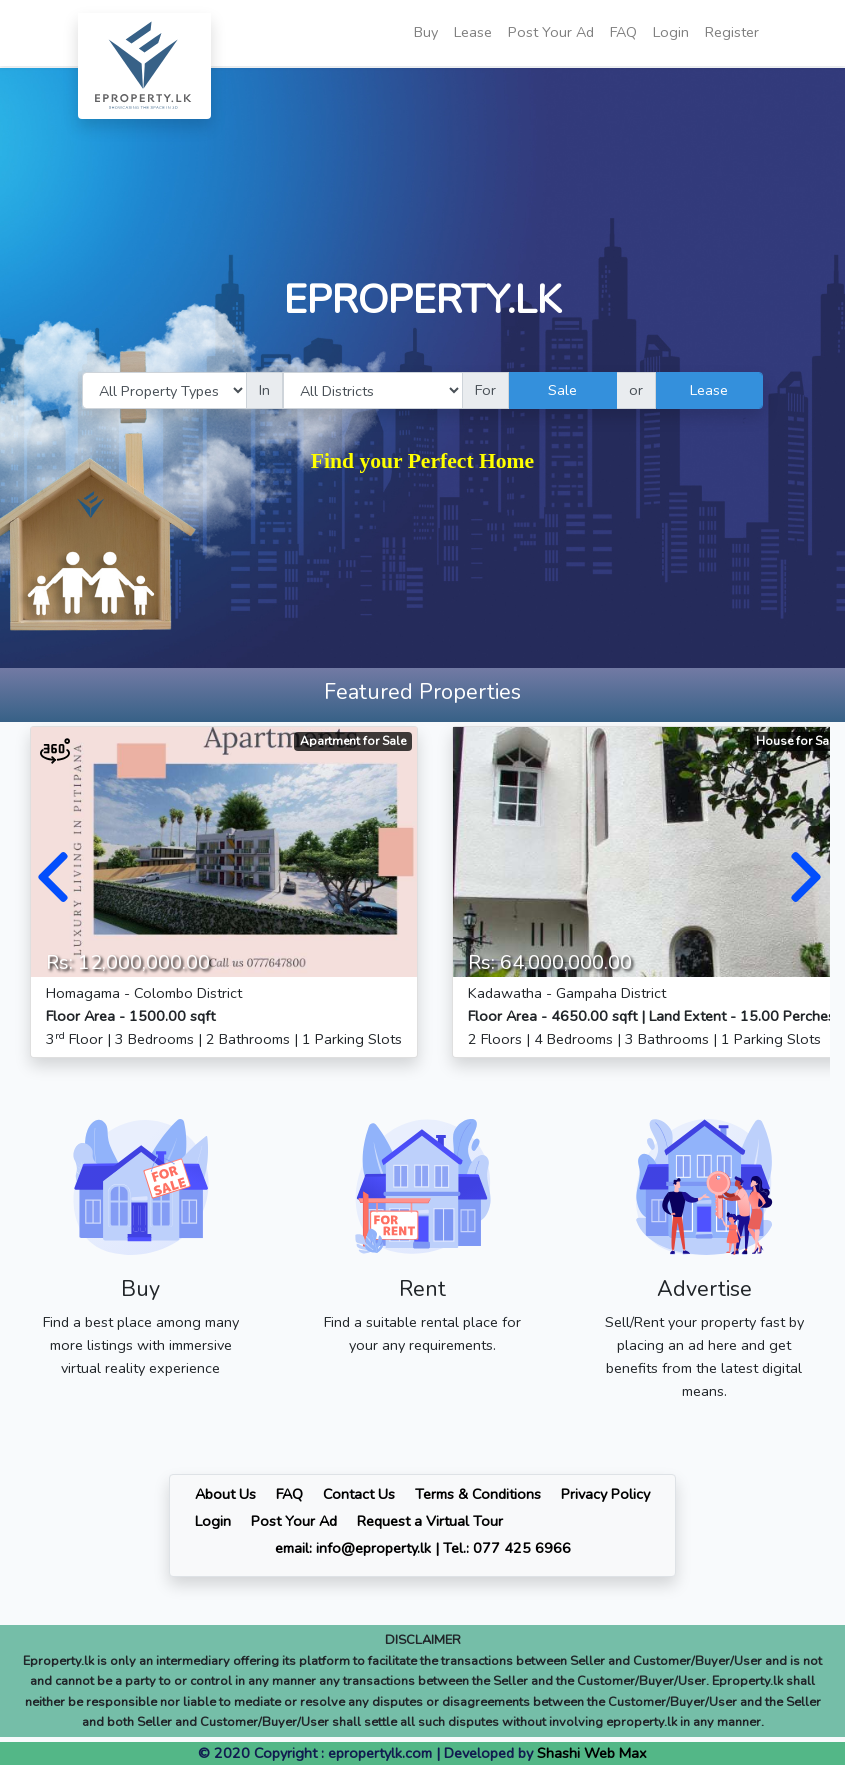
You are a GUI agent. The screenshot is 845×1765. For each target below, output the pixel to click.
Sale (562, 390)
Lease (473, 32)
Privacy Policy (605, 1494)
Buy (426, 32)
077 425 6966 (522, 1548)
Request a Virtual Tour (430, 1521)
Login (671, 32)
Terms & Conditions (478, 1494)
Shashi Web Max (592, 1753)
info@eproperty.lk (373, 1548)
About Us (225, 1494)
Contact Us (359, 1494)
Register (732, 32)
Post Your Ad (551, 32)
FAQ (623, 32)
